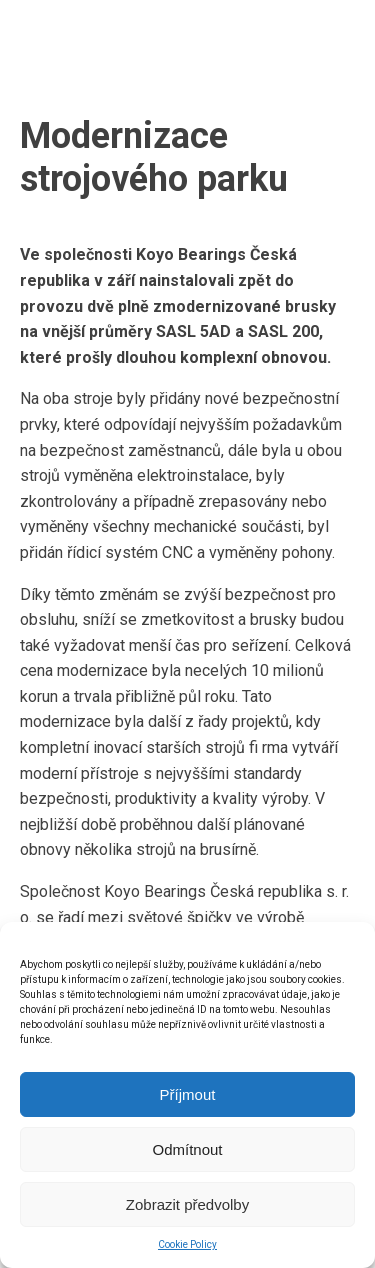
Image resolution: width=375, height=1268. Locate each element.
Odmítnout (187, 1149)
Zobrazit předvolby (187, 1204)
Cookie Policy (187, 1244)
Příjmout (188, 1094)
